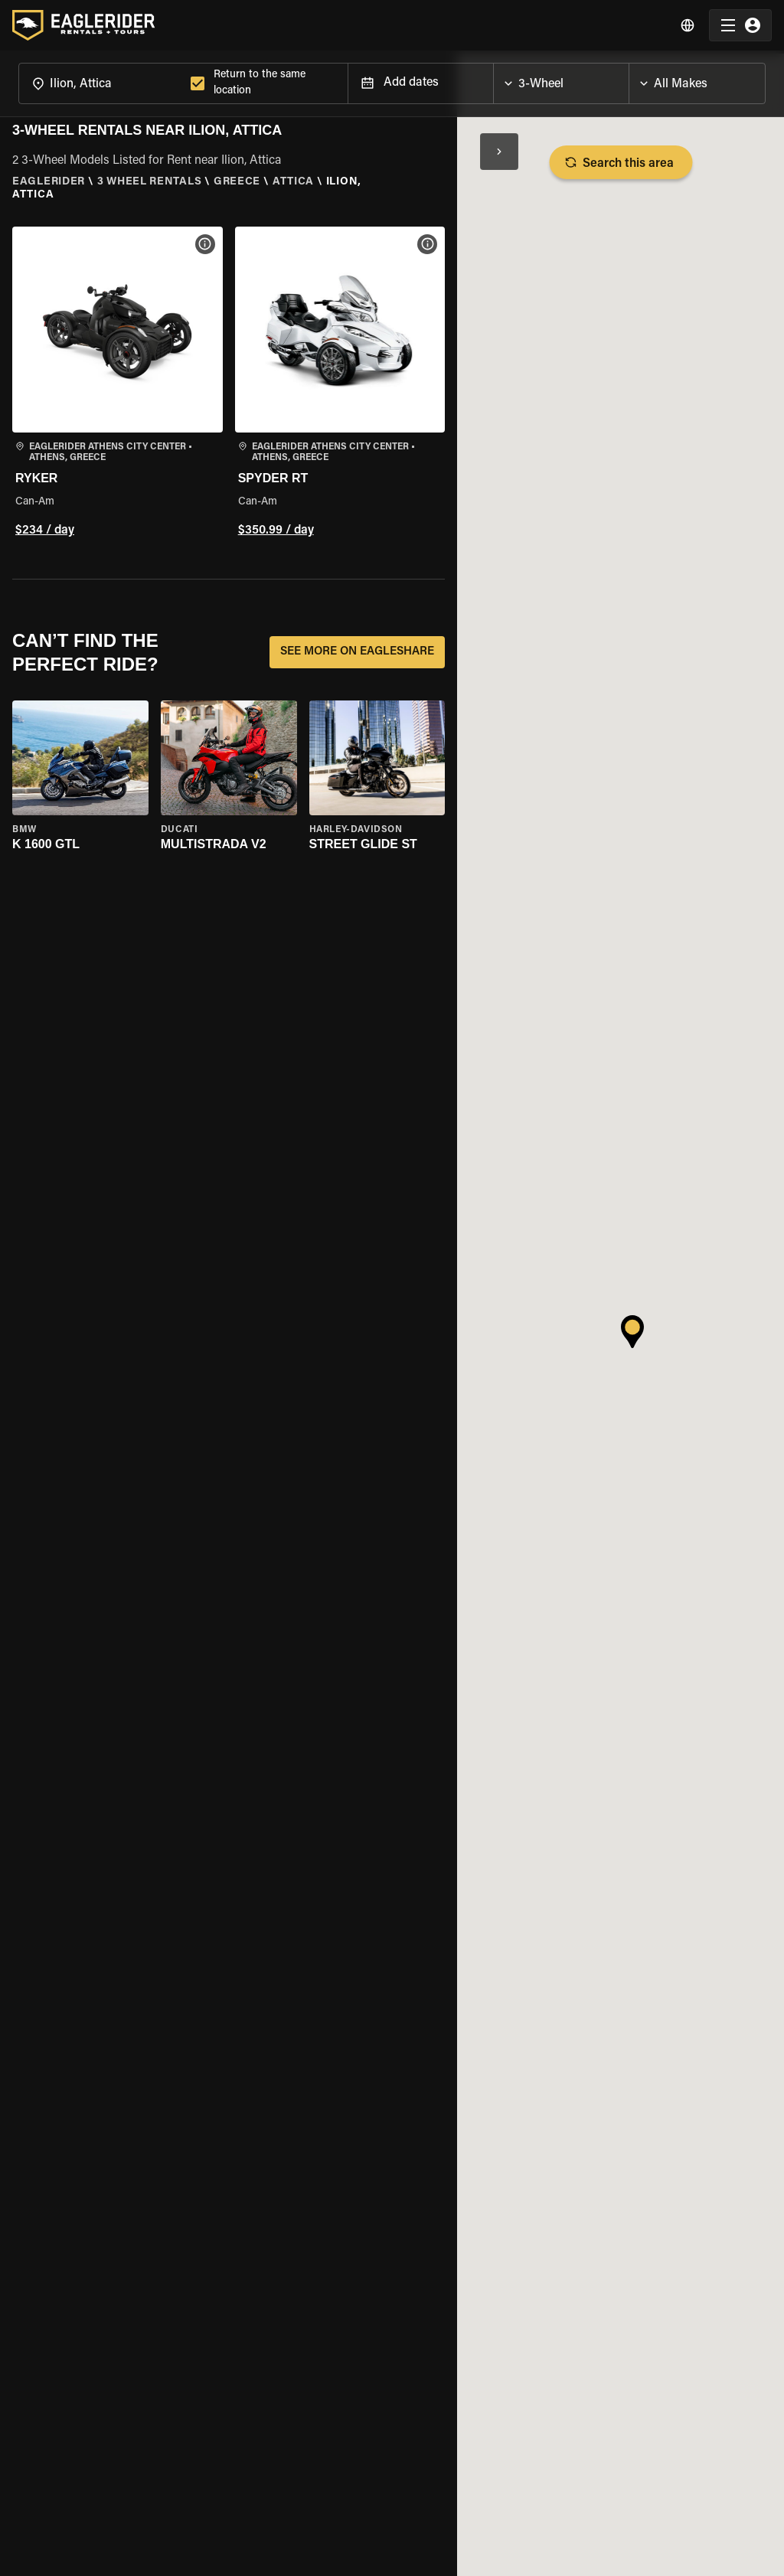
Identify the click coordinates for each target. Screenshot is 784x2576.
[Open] (628, 79)
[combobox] (101, 83)
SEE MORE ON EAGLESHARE (357, 652)
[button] (117, 384)
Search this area (620, 162)
